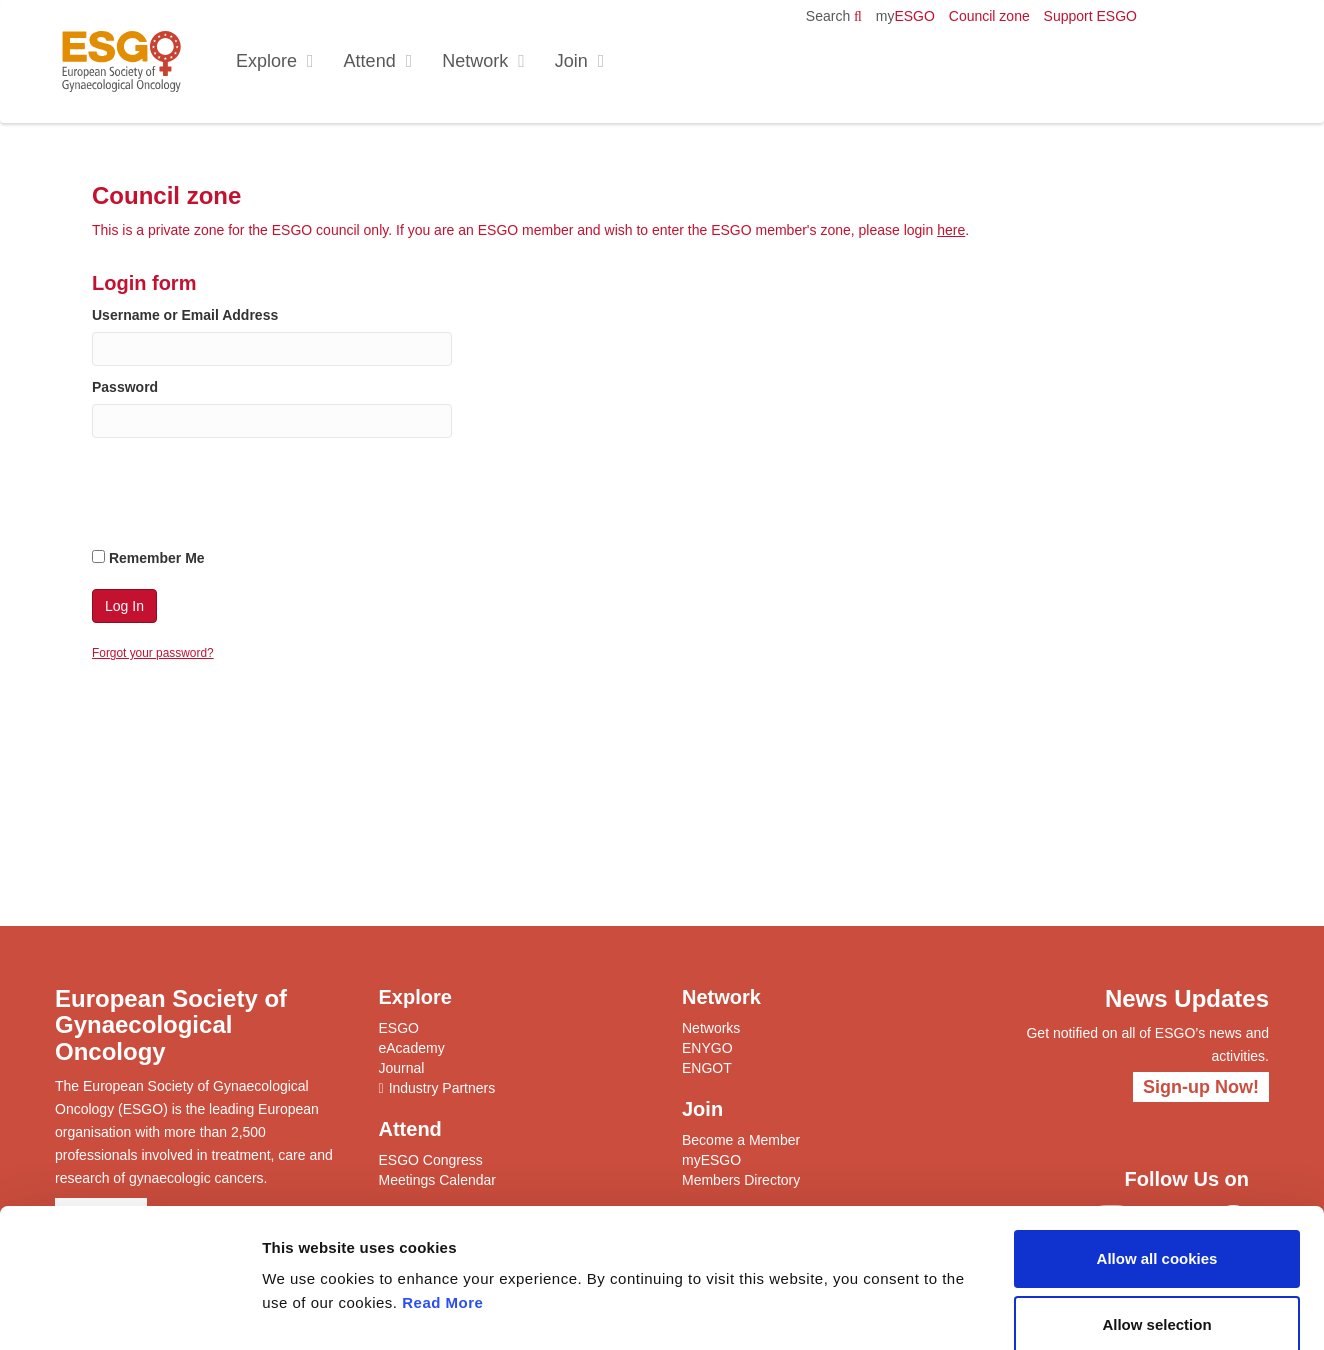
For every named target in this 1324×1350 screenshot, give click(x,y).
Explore (266, 61)
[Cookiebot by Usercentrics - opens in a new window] (129, 1311)
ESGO (905, 16)
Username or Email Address (185, 315)
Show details (1049, 1310)
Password (125, 387)
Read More (442, 1196)
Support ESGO (1090, 16)
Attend (370, 61)
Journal (402, 1068)
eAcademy (412, 1048)
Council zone (989, 16)
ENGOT (707, 1068)
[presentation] (244, 497)
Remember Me (148, 558)
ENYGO (707, 1048)
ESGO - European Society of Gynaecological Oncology (121, 61)
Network (475, 61)
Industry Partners (442, 1088)
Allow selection (1156, 1218)
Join (571, 61)
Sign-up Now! (1201, 1087)
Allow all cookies (1157, 1152)
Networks (711, 1028)
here (951, 230)
